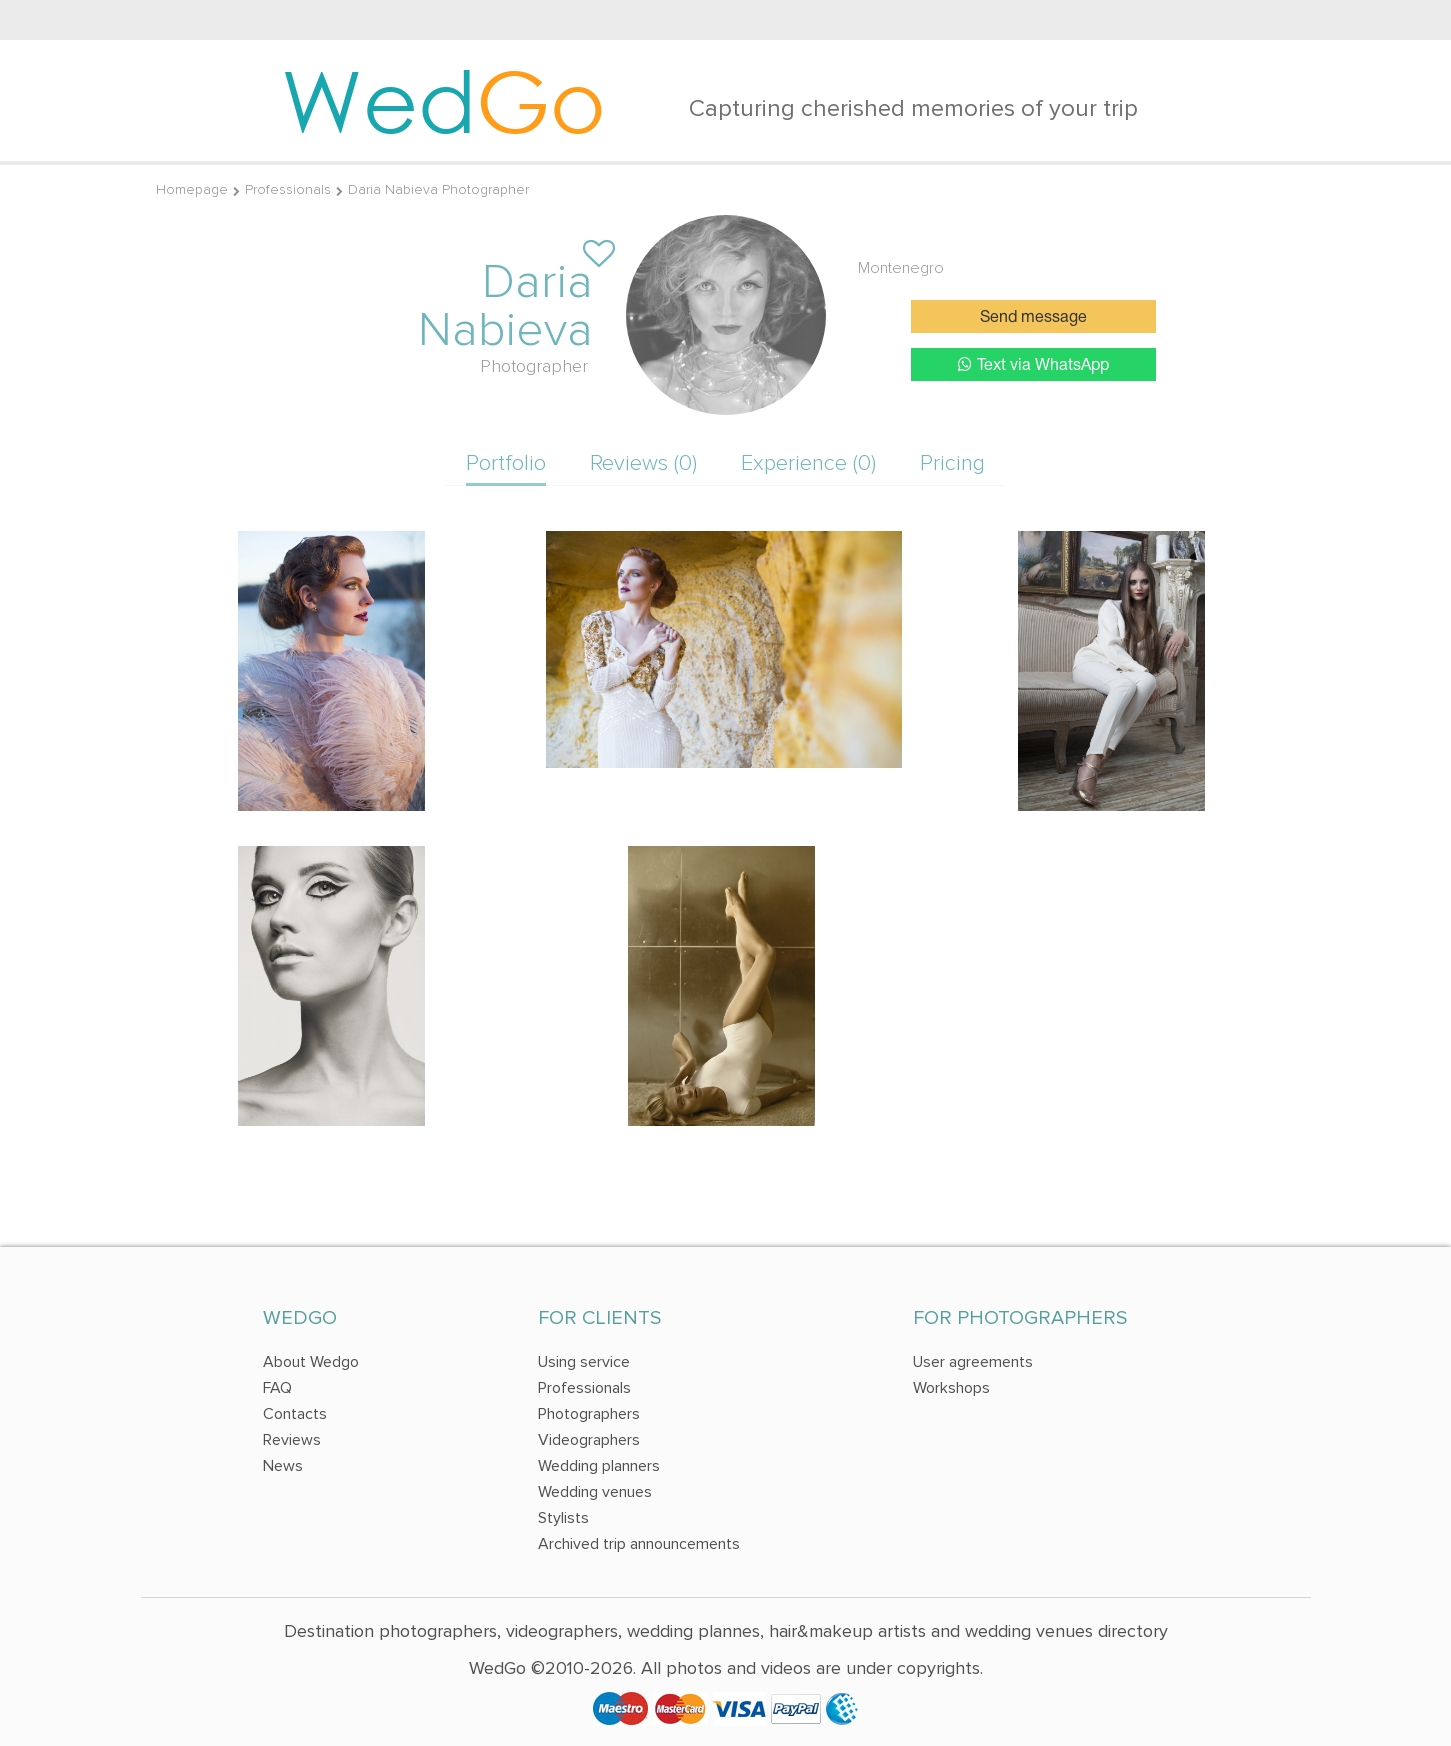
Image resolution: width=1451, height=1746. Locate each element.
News (283, 1466)
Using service (584, 1362)
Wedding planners (599, 1466)
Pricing (952, 463)
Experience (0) (808, 463)
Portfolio (506, 463)
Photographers (589, 1414)
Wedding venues (595, 1492)
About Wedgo (311, 1362)
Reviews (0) (643, 463)
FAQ (277, 1388)
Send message (1033, 318)
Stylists (563, 1518)
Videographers (589, 1440)
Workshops (951, 1388)
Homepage (192, 189)
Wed (443, 100)
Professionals (288, 189)
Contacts (295, 1414)
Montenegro (901, 268)
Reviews (292, 1440)
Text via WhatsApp (1033, 364)
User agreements (973, 1362)
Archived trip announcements (639, 1544)
